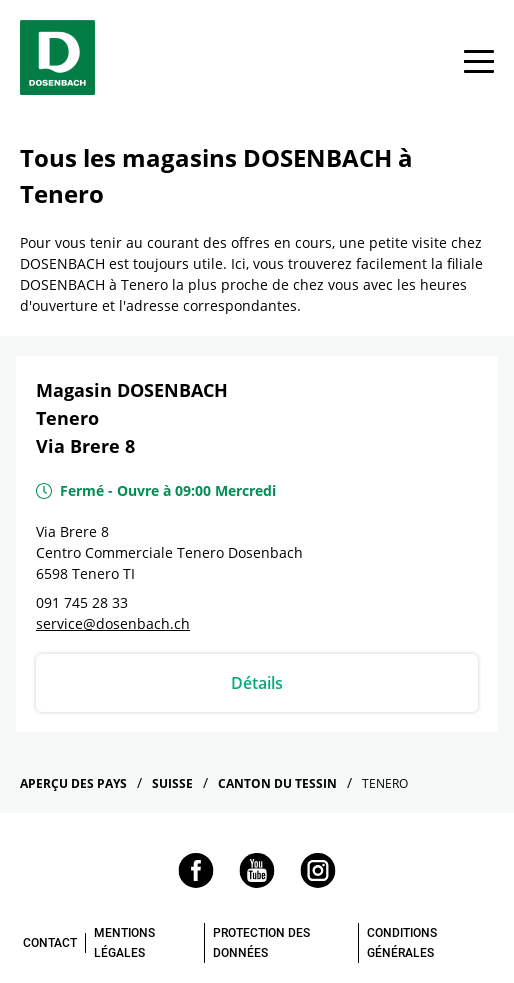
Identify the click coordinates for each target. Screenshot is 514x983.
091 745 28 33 (82, 602)
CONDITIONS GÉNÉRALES (402, 943)
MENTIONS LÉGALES (124, 943)
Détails (257, 683)
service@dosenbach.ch (113, 623)
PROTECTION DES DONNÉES (261, 943)
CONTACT (50, 943)
